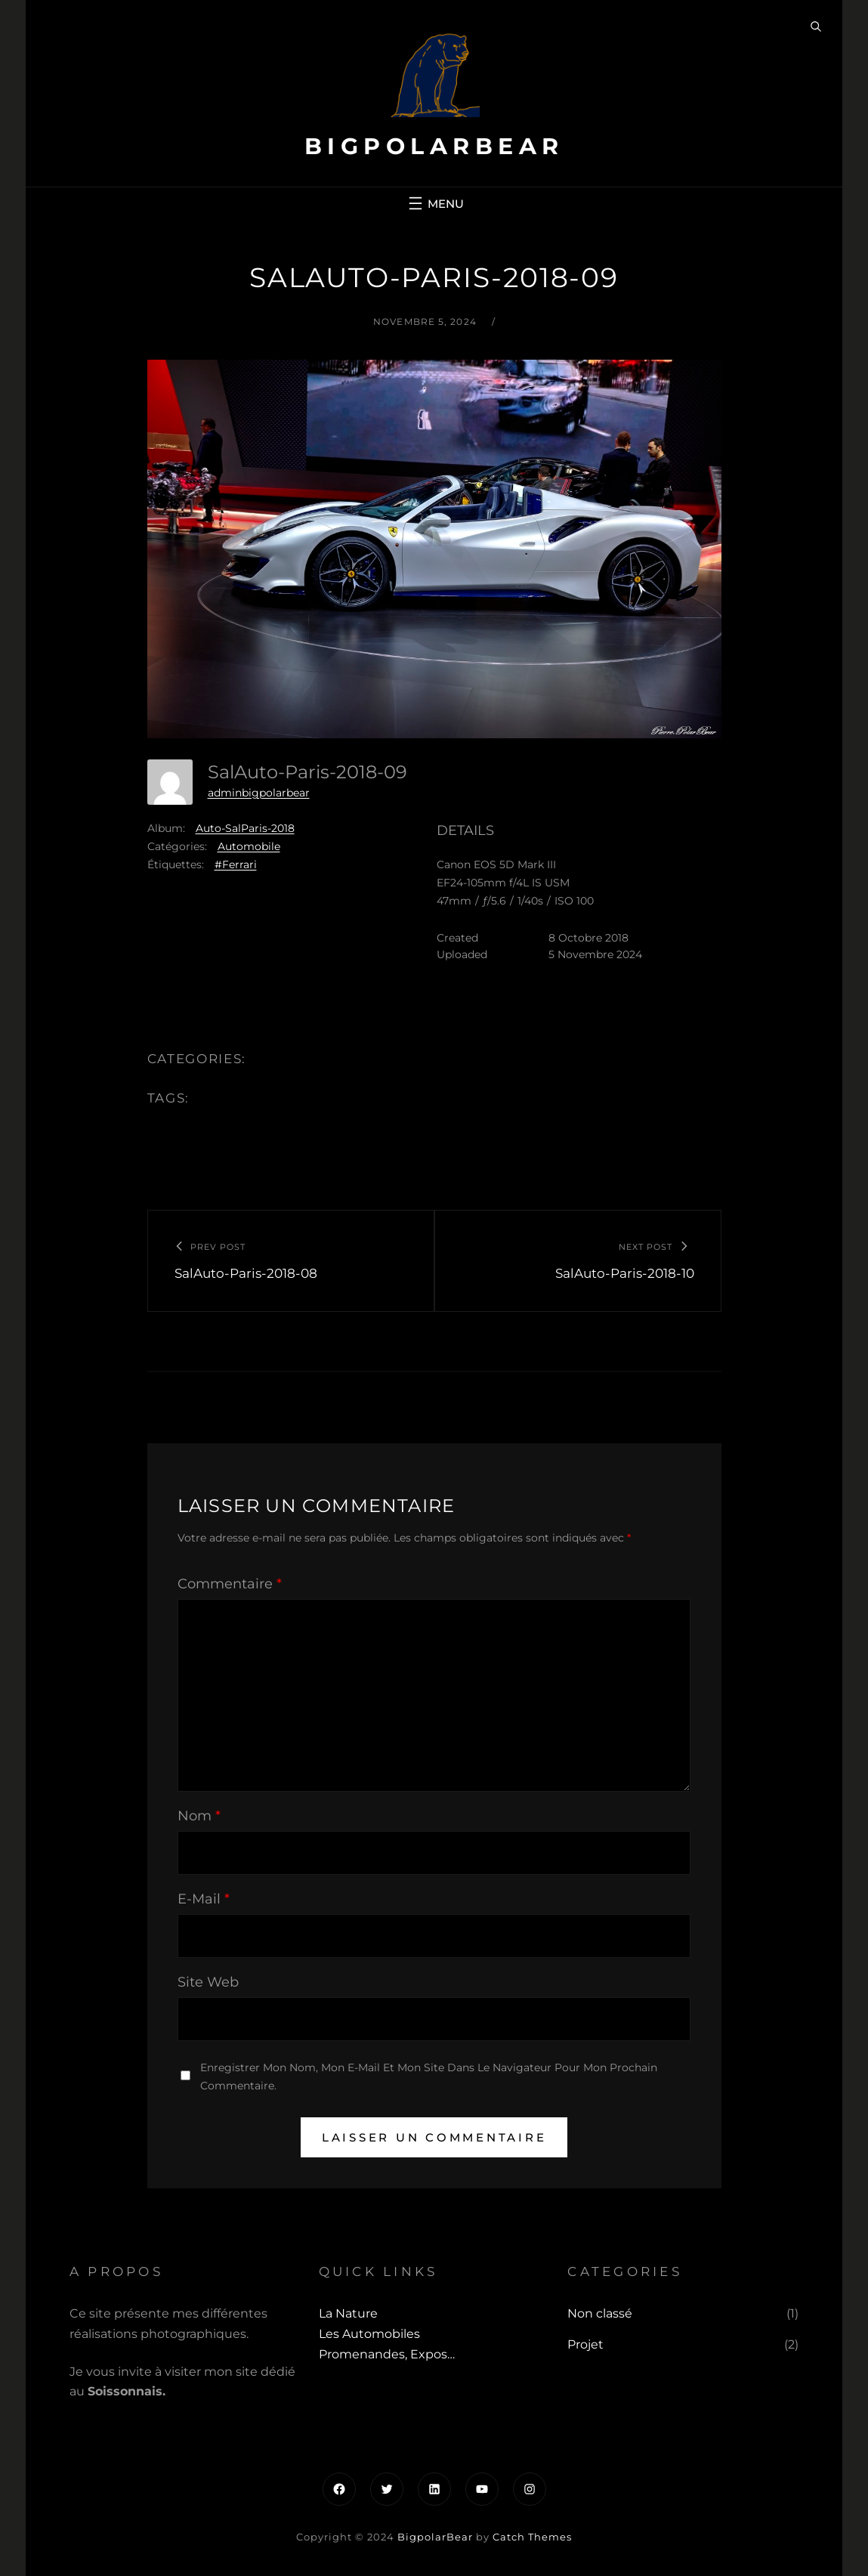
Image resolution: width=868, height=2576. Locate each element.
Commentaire (230, 1584)
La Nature (348, 2313)
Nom (199, 1816)
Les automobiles (369, 2334)
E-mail (204, 1899)
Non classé (599, 2313)
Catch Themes (532, 2537)
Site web (208, 1982)
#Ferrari (236, 864)
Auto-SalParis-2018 (245, 828)
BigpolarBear (434, 146)
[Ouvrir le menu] (434, 203)
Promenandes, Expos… (387, 2354)
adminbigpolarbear (259, 792)
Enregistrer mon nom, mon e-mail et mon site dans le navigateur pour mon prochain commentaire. (428, 2076)
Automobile (249, 846)
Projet (585, 2344)
